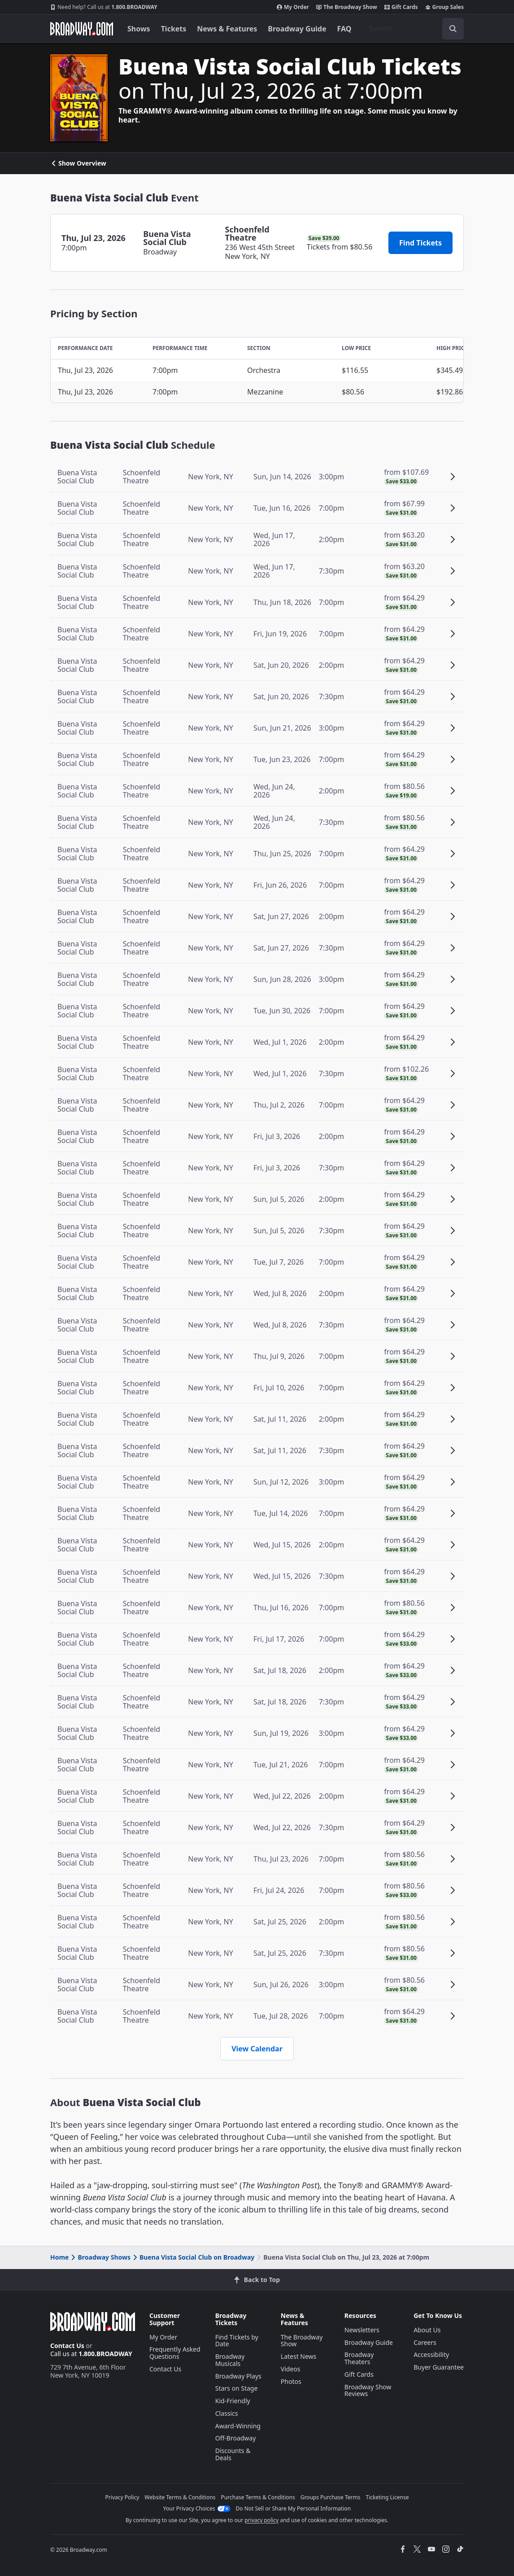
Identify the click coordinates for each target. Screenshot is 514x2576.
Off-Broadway (235, 2438)
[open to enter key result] (453, 28)
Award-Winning (238, 2426)
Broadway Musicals (230, 2360)
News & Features (227, 28)
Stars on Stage (236, 2388)
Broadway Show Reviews (368, 2390)
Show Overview (78, 163)
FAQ (344, 28)
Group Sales (444, 7)
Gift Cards (401, 7)
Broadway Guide (297, 28)
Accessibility (431, 2354)
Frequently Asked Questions (174, 2353)
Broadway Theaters (359, 2358)
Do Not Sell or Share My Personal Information (293, 2508)
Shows (138, 28)
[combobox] (413, 28)
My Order (293, 7)
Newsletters (361, 2330)
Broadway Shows (100, 2257)
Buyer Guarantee (439, 2367)
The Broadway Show (346, 7)
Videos (291, 2369)
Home (59, 2257)
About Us (427, 2330)
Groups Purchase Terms (331, 2497)
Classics (226, 2413)
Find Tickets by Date (236, 2340)
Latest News (299, 2356)
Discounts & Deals (233, 2454)
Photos (291, 2381)
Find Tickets (420, 243)
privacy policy (261, 2520)
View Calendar (257, 2049)
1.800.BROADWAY (103, 7)
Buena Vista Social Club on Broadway (192, 2257)
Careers (425, 2342)
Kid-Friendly (232, 2400)
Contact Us (67, 2345)
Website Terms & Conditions (179, 2497)
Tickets (174, 28)
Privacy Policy (122, 2497)
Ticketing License (387, 2497)
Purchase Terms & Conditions (258, 2497)
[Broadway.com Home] (81, 28)
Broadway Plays (238, 2376)
